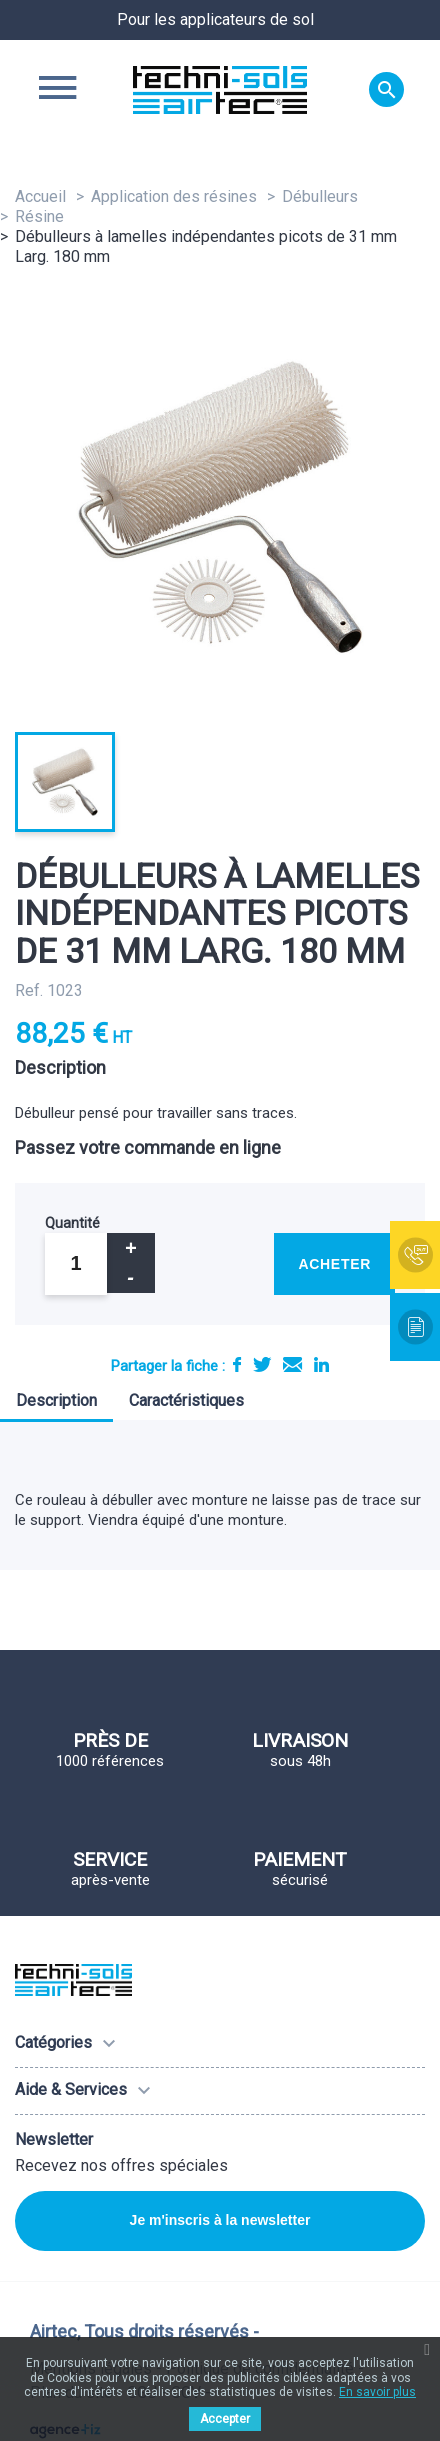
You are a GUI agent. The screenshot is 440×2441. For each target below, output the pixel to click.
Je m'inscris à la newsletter (220, 2220)
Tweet (262, 1364)
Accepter (225, 2419)
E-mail (292, 1364)
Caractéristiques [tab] (186, 1400)
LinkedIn (321, 1364)
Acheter (334, 1264)
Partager (237, 1364)
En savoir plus (377, 2392)
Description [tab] (56, 1400)
